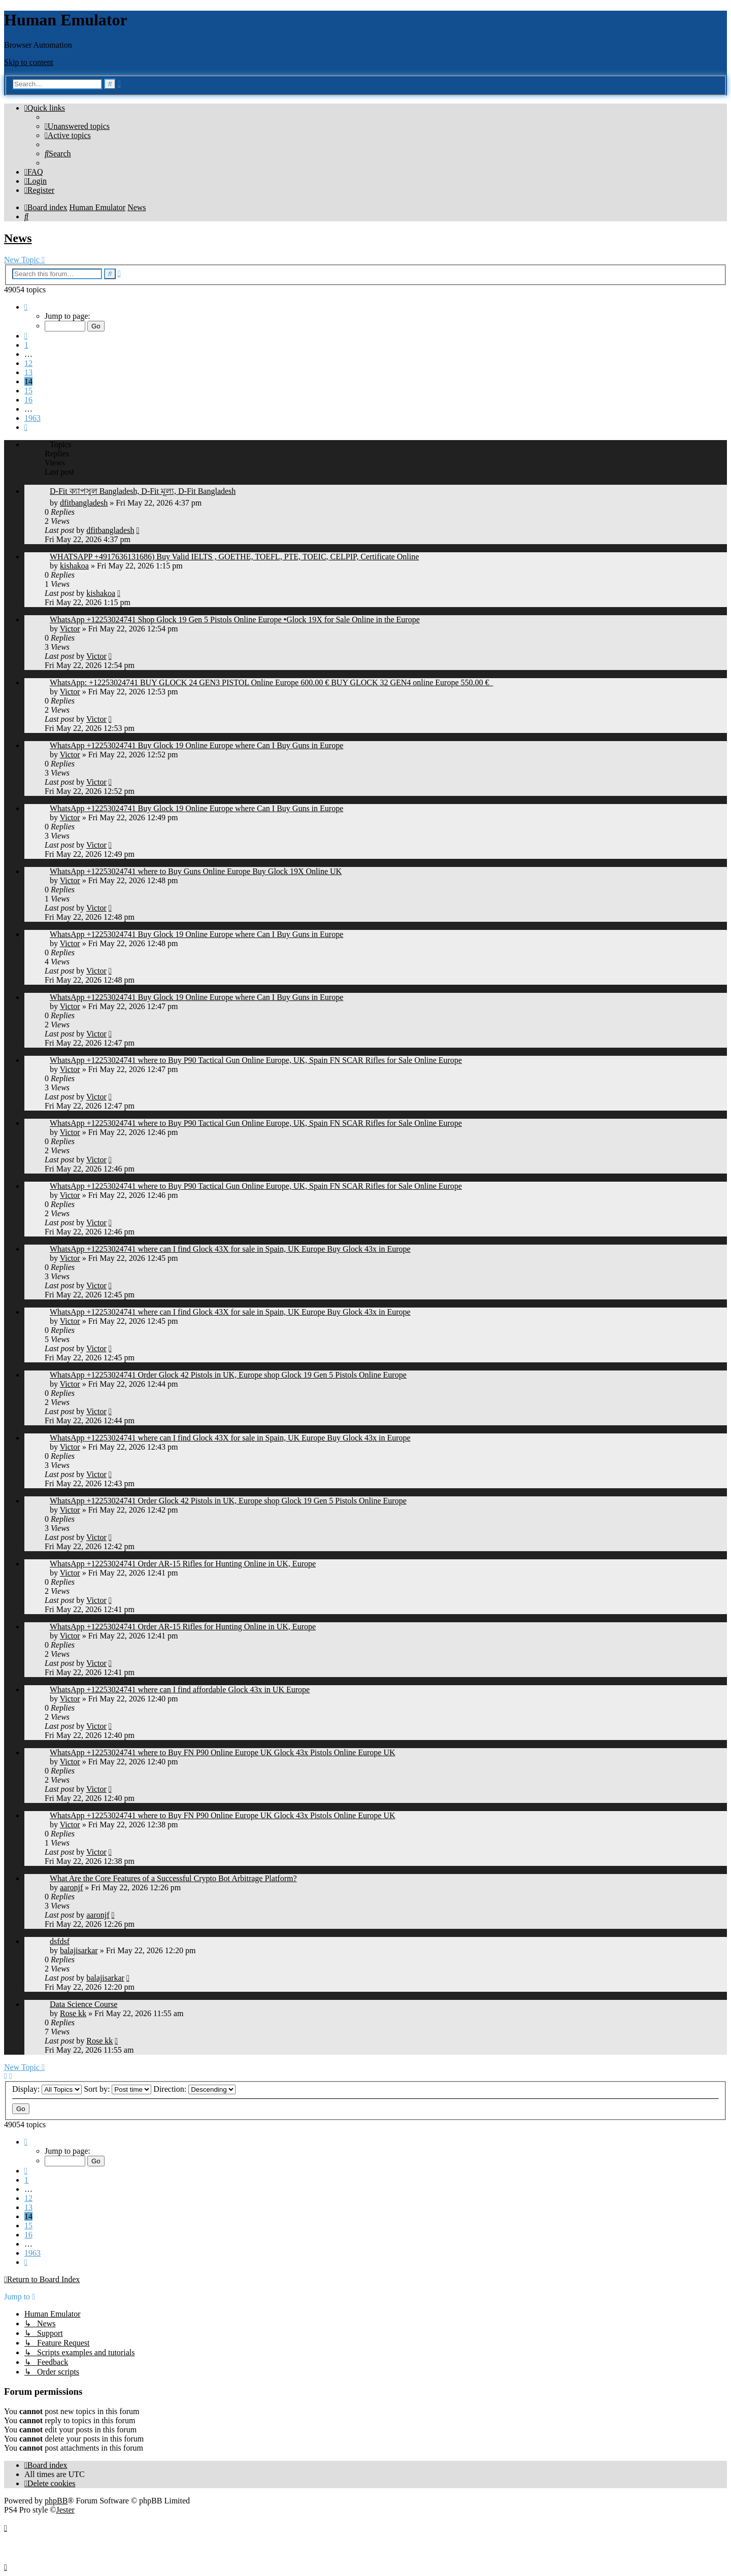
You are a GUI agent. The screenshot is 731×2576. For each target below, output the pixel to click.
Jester (65, 2509)
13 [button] (28, 372)
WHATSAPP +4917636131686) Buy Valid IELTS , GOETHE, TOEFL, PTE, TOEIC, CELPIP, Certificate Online (234, 556)
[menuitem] (77, 126)
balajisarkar (79, 1950)
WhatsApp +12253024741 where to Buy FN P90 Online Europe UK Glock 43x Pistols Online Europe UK (222, 1752)
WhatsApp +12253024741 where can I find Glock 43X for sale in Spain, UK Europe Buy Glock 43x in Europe (230, 1249)
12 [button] (28, 363)
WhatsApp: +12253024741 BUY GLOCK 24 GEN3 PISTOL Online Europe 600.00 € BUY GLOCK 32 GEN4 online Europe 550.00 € (271, 682)
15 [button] (28, 390)
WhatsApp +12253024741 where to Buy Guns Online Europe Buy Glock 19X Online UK (196, 871)
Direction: (194, 2089)
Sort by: (117, 2089)
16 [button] (28, 399)
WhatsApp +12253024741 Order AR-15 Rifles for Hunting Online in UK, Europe (183, 1563)
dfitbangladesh (84, 502)
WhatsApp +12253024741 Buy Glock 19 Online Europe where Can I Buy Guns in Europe (196, 745)
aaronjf (71, 1887)
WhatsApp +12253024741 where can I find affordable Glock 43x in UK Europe (180, 1689)
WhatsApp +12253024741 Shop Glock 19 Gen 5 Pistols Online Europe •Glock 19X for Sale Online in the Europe (235, 619)
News (18, 238)
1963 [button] (32, 418)
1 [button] (26, 345)
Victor (70, 628)
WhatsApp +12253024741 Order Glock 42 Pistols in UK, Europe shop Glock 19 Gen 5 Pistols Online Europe (228, 1374)
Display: (47, 2089)
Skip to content (28, 62)
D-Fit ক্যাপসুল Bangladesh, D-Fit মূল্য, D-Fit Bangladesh (143, 491)
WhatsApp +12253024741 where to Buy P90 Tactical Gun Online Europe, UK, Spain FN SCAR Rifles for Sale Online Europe (256, 1060)
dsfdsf (60, 1941)
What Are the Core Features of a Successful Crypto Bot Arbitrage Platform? (173, 1878)
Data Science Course (83, 2004)
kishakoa (74, 565)
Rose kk (73, 2013)
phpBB (56, 2500)
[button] (25, 307)
